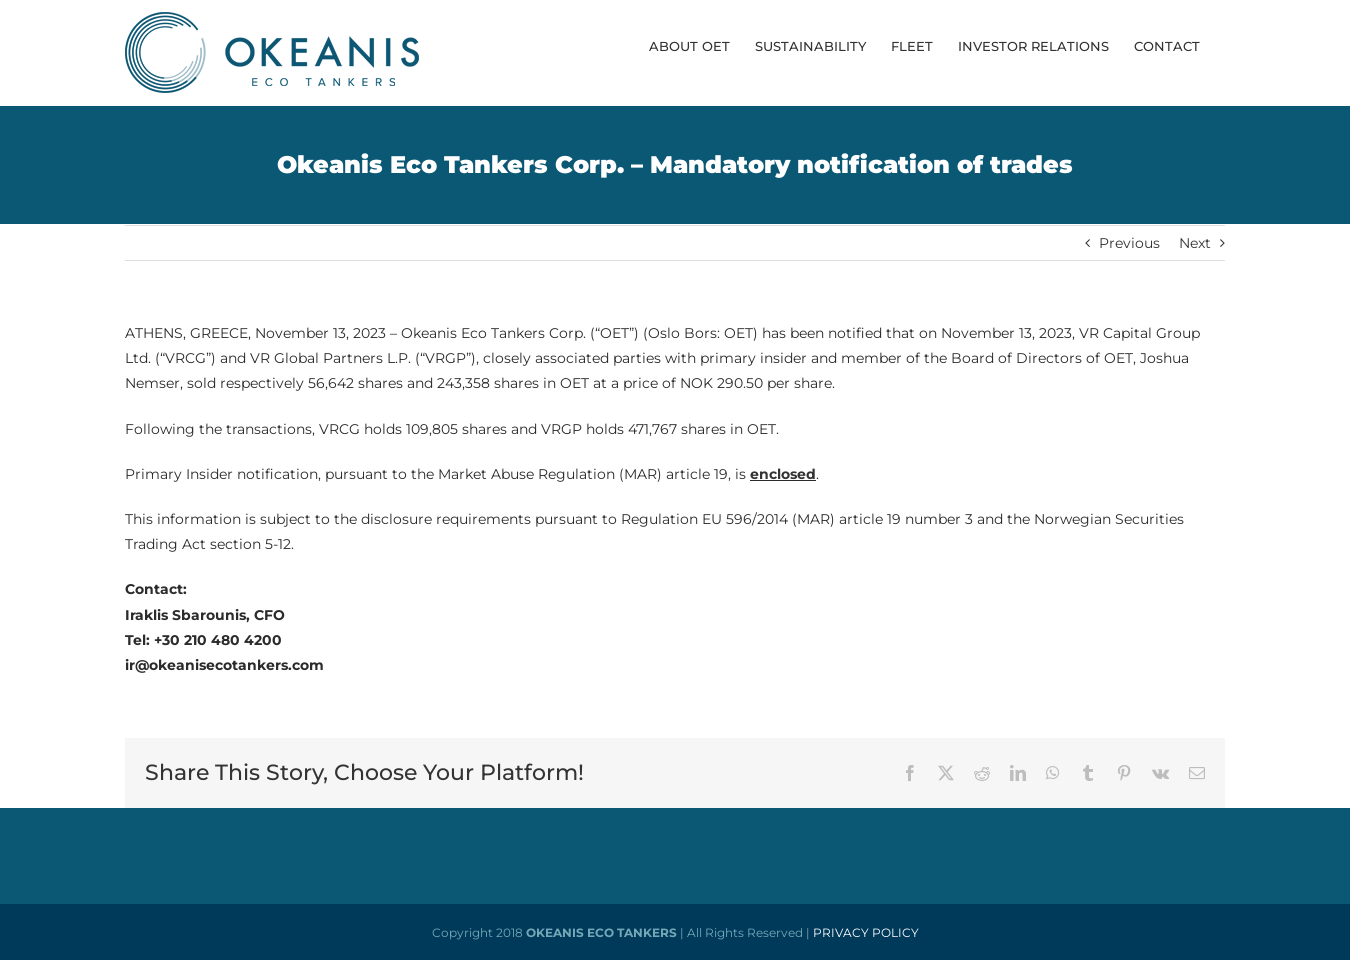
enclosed (783, 474)
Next (1195, 243)
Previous (1129, 243)
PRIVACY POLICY (866, 932)
